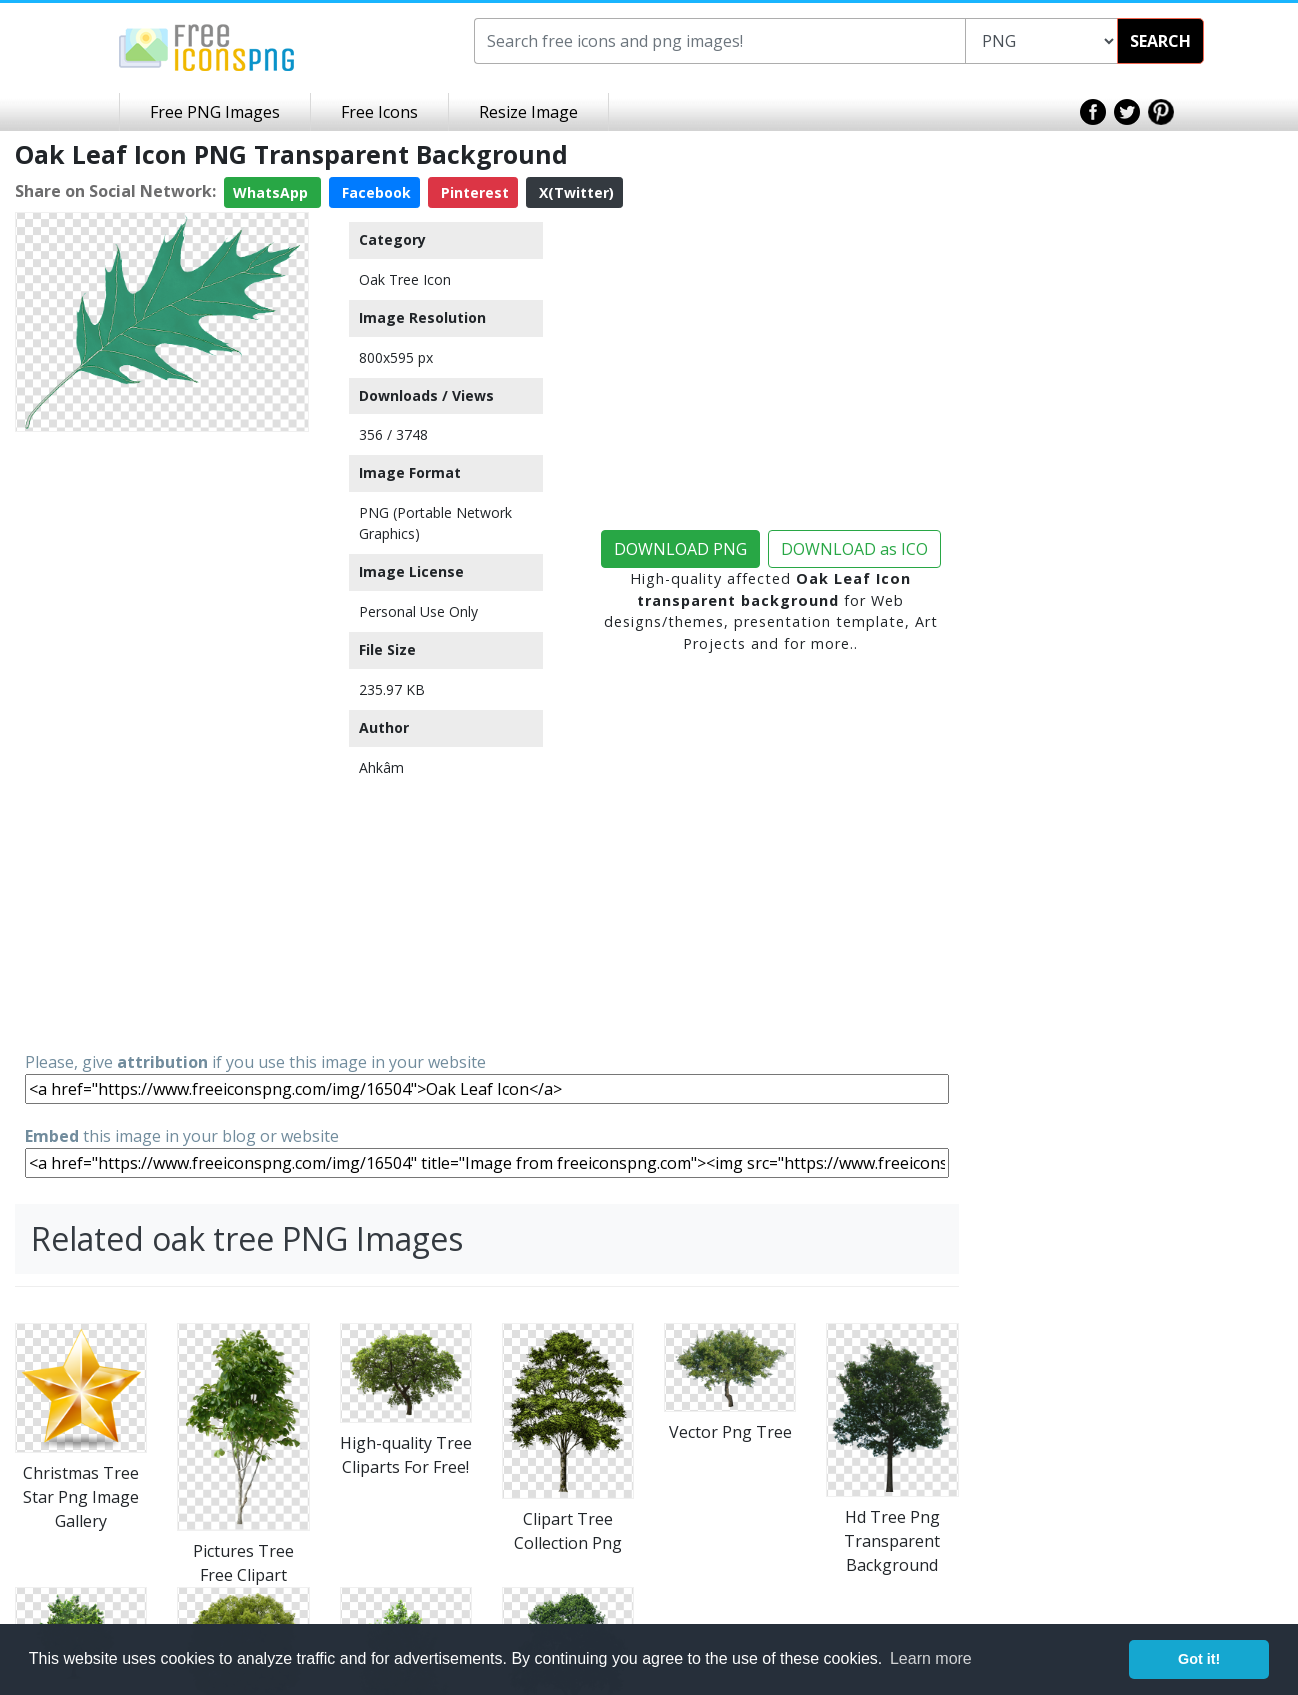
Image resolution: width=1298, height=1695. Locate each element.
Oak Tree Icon (405, 279)
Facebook (374, 192)
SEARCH (1160, 41)
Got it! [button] (1199, 1659)
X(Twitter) (574, 192)
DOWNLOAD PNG (680, 549)
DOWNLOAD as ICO (854, 549)
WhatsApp (272, 192)
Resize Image (528, 112)
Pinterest (473, 192)
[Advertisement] (162, 740)
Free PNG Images (215, 112)
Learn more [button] (931, 1658)
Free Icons (379, 112)
